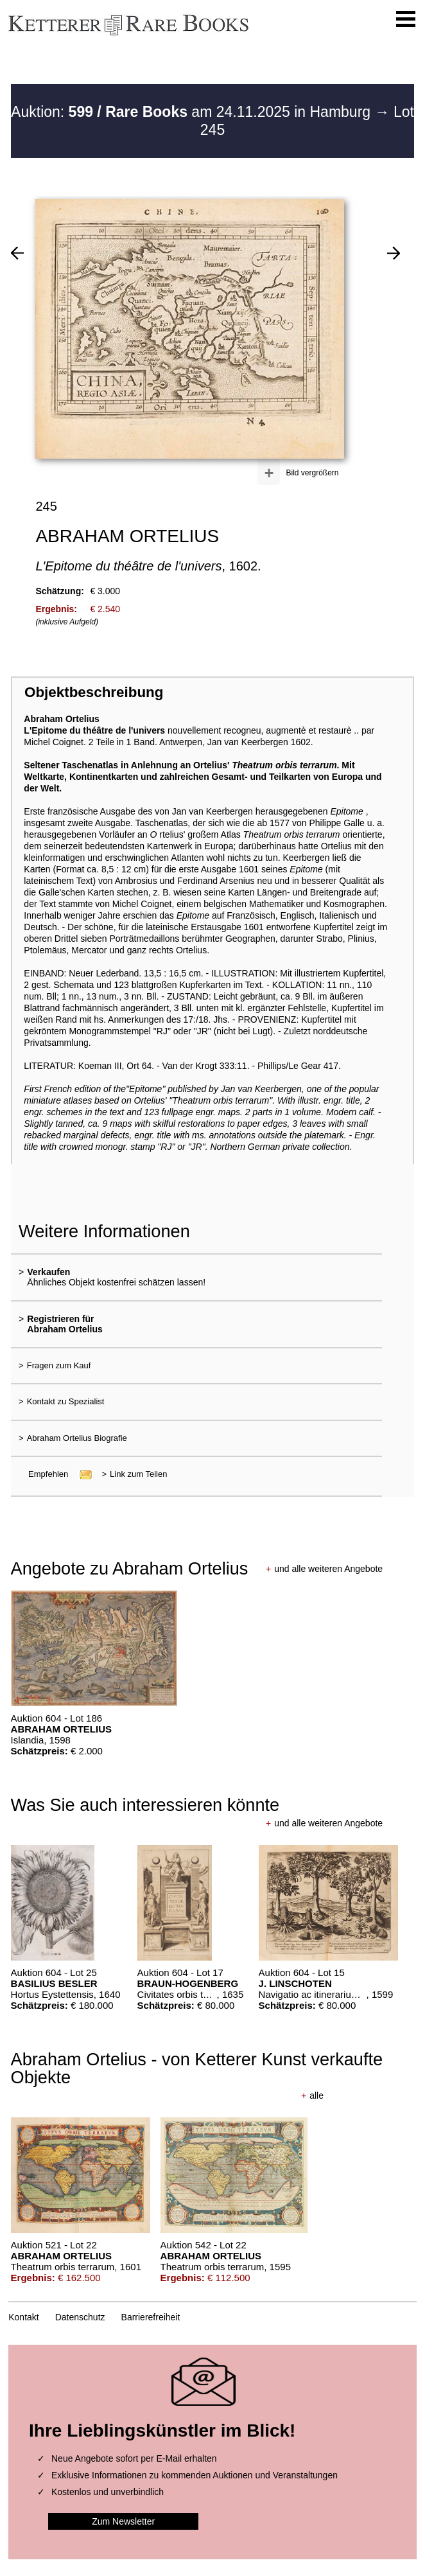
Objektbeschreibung (93, 692)
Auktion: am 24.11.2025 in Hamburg (192, 111)
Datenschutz (80, 2317)
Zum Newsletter (123, 2521)
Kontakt (23, 2317)
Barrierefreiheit (150, 2317)
